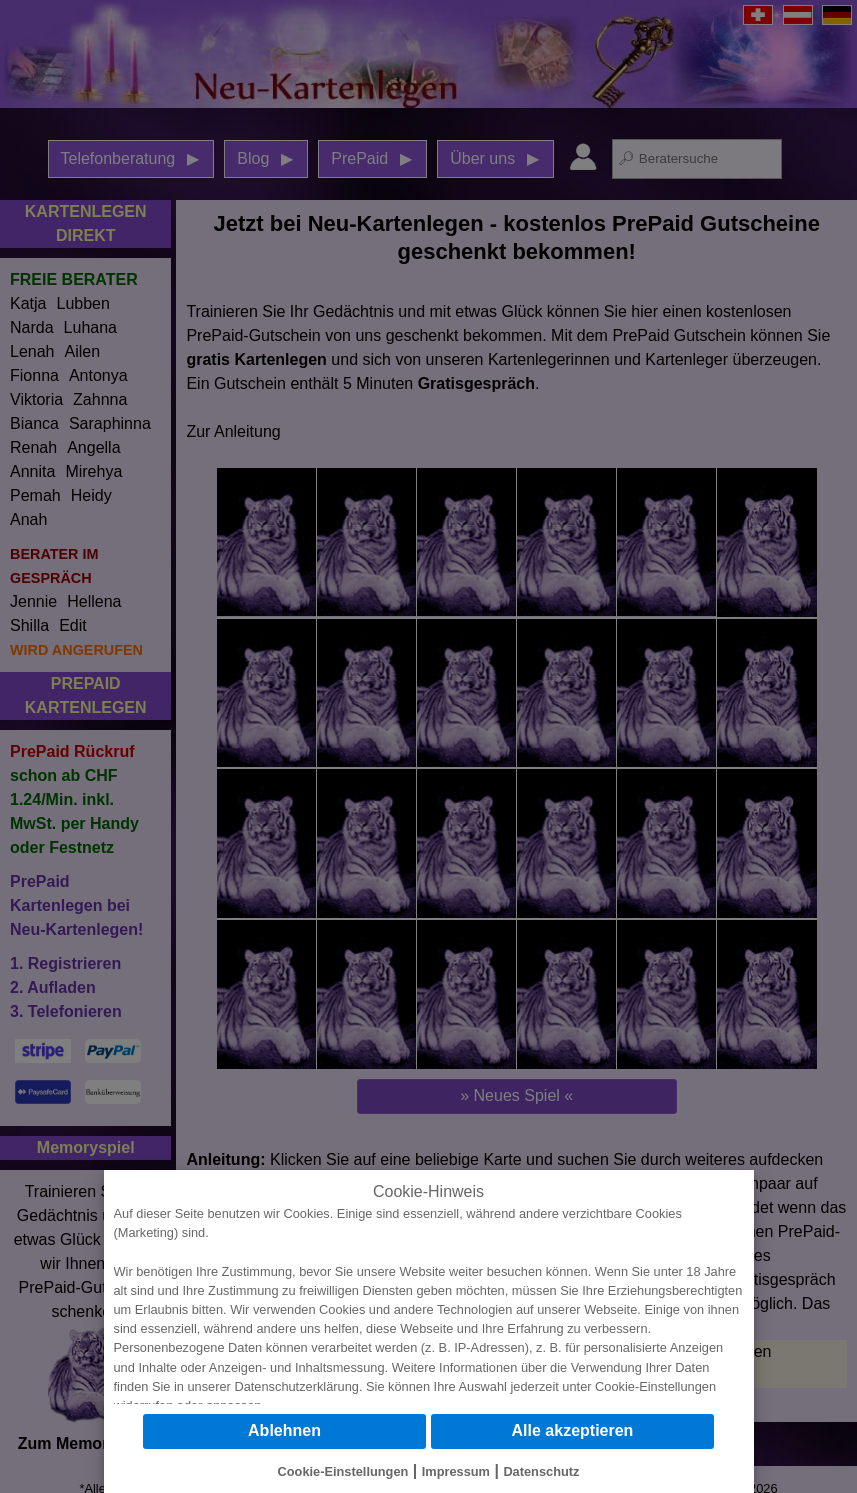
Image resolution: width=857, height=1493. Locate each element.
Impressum (456, 1471)
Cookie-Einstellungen (655, 1386)
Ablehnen (284, 1430)
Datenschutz (541, 1471)
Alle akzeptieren (573, 1430)
